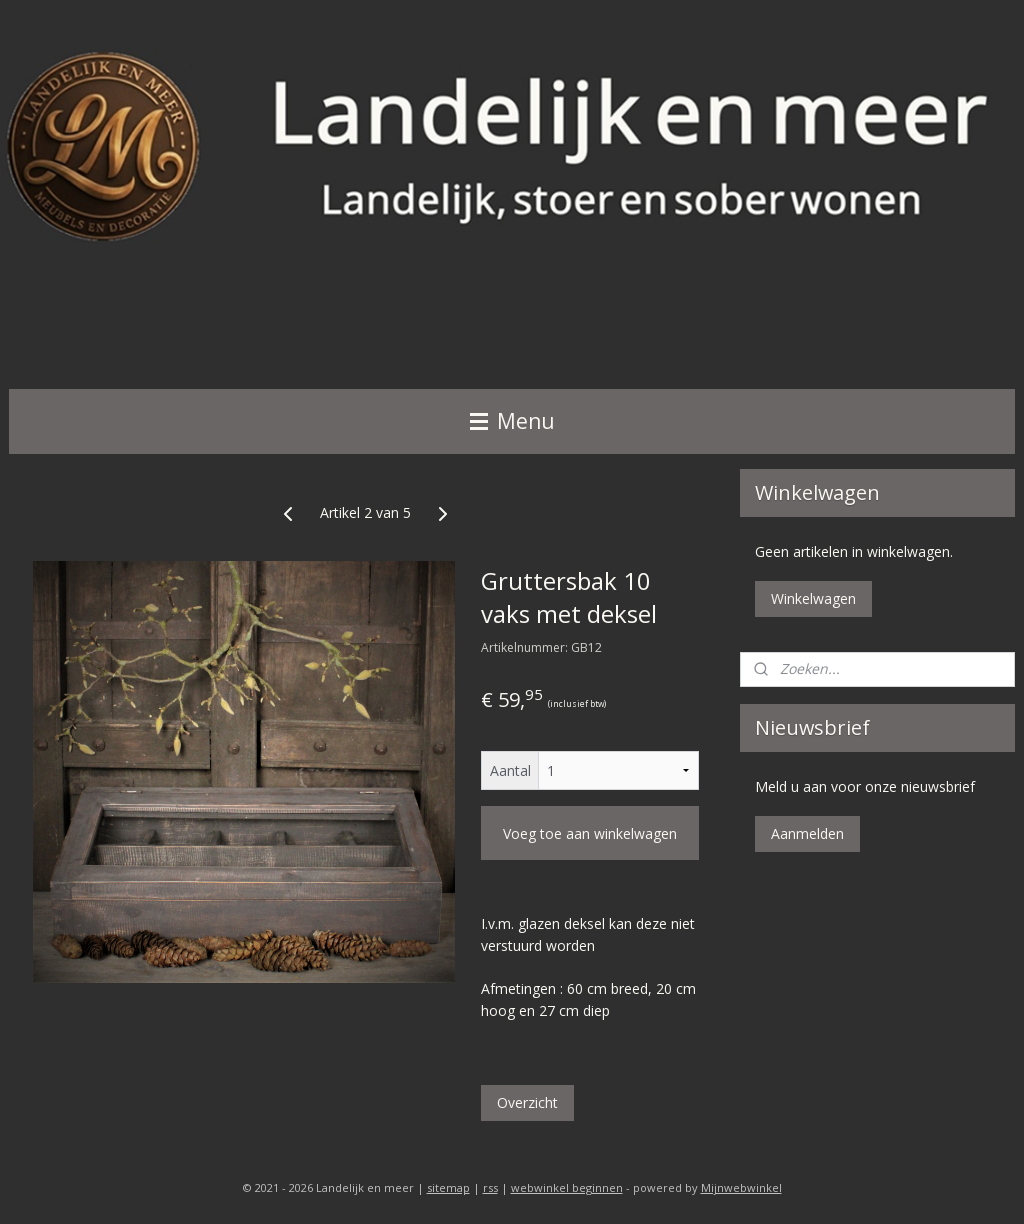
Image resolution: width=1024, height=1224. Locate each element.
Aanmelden (807, 833)
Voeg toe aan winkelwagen (590, 833)
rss (490, 1187)
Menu (512, 421)
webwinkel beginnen (567, 1187)
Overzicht (527, 1102)
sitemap (448, 1187)
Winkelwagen (813, 598)
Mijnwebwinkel (741, 1187)
